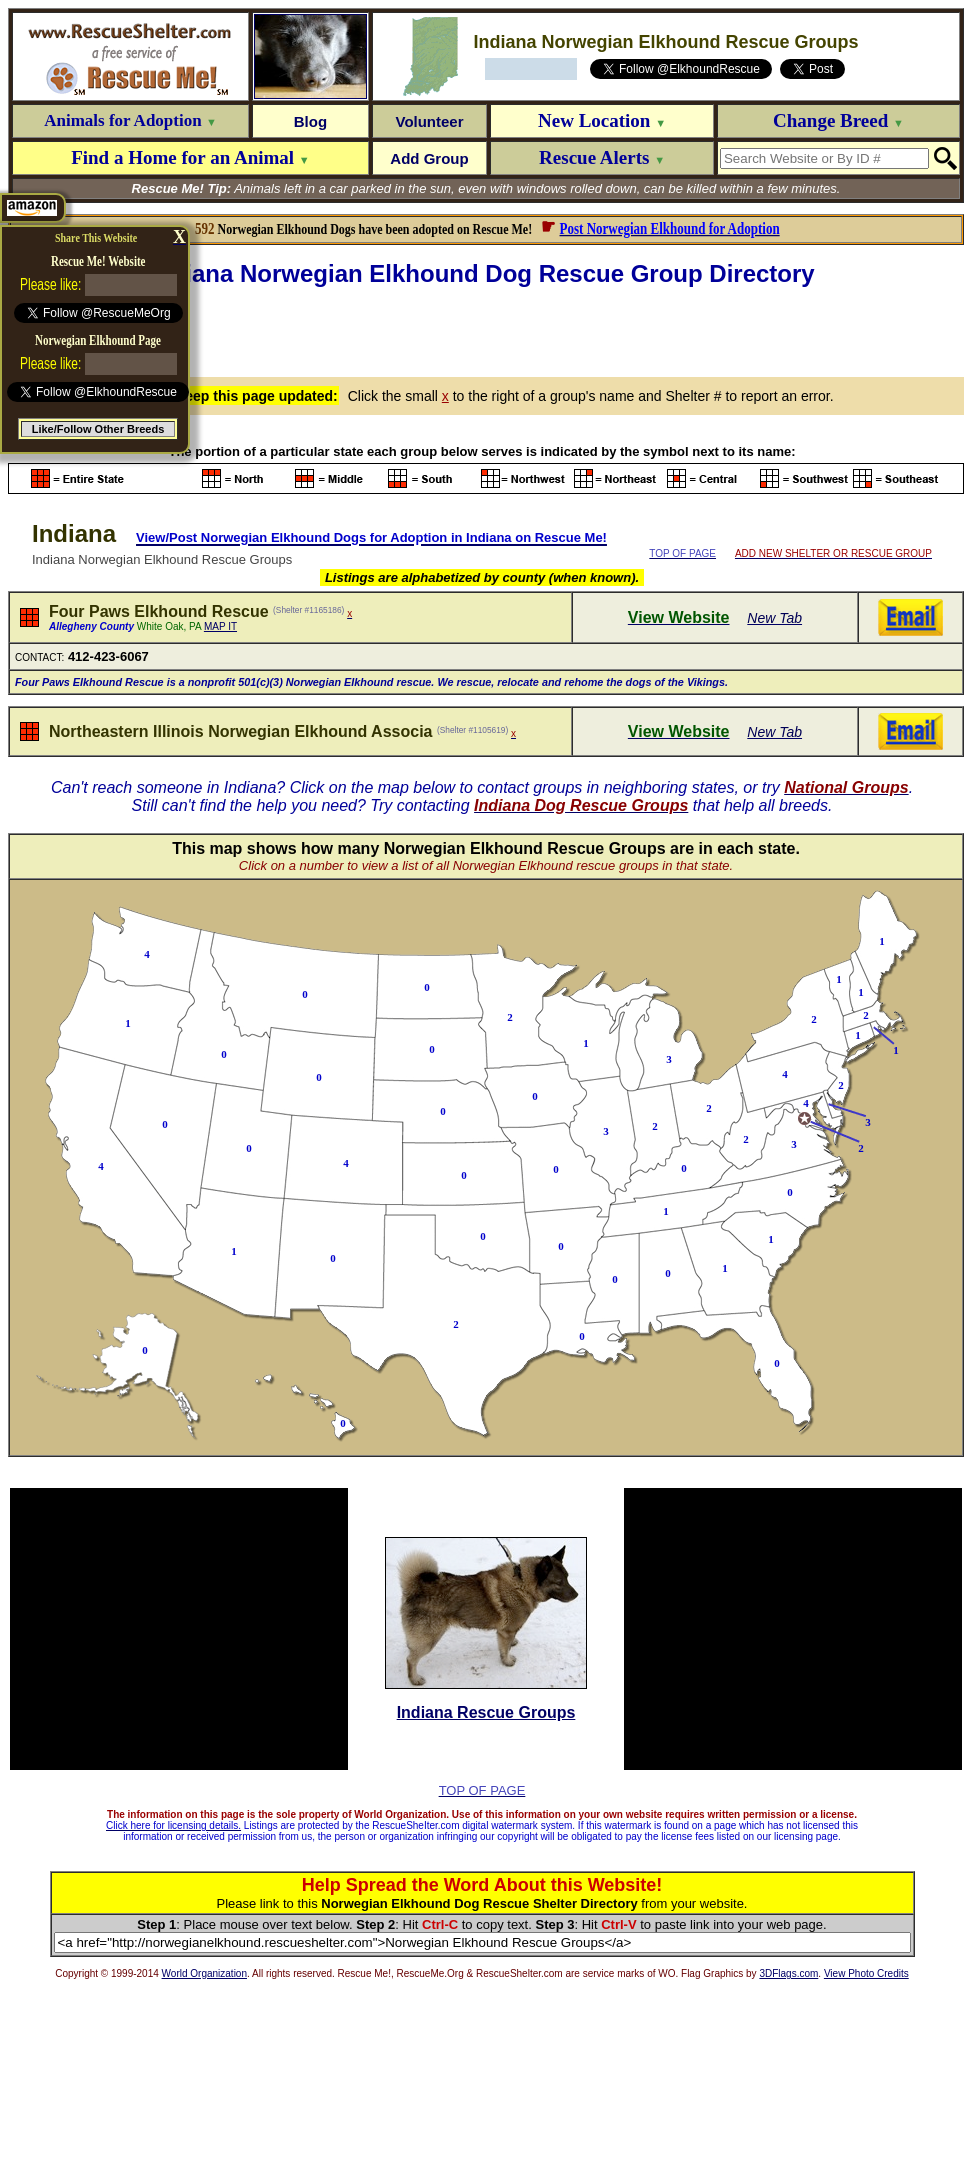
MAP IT (220, 626)
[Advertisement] (486, 329)
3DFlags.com (788, 1973)
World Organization (204, 1973)
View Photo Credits (866, 1973)
